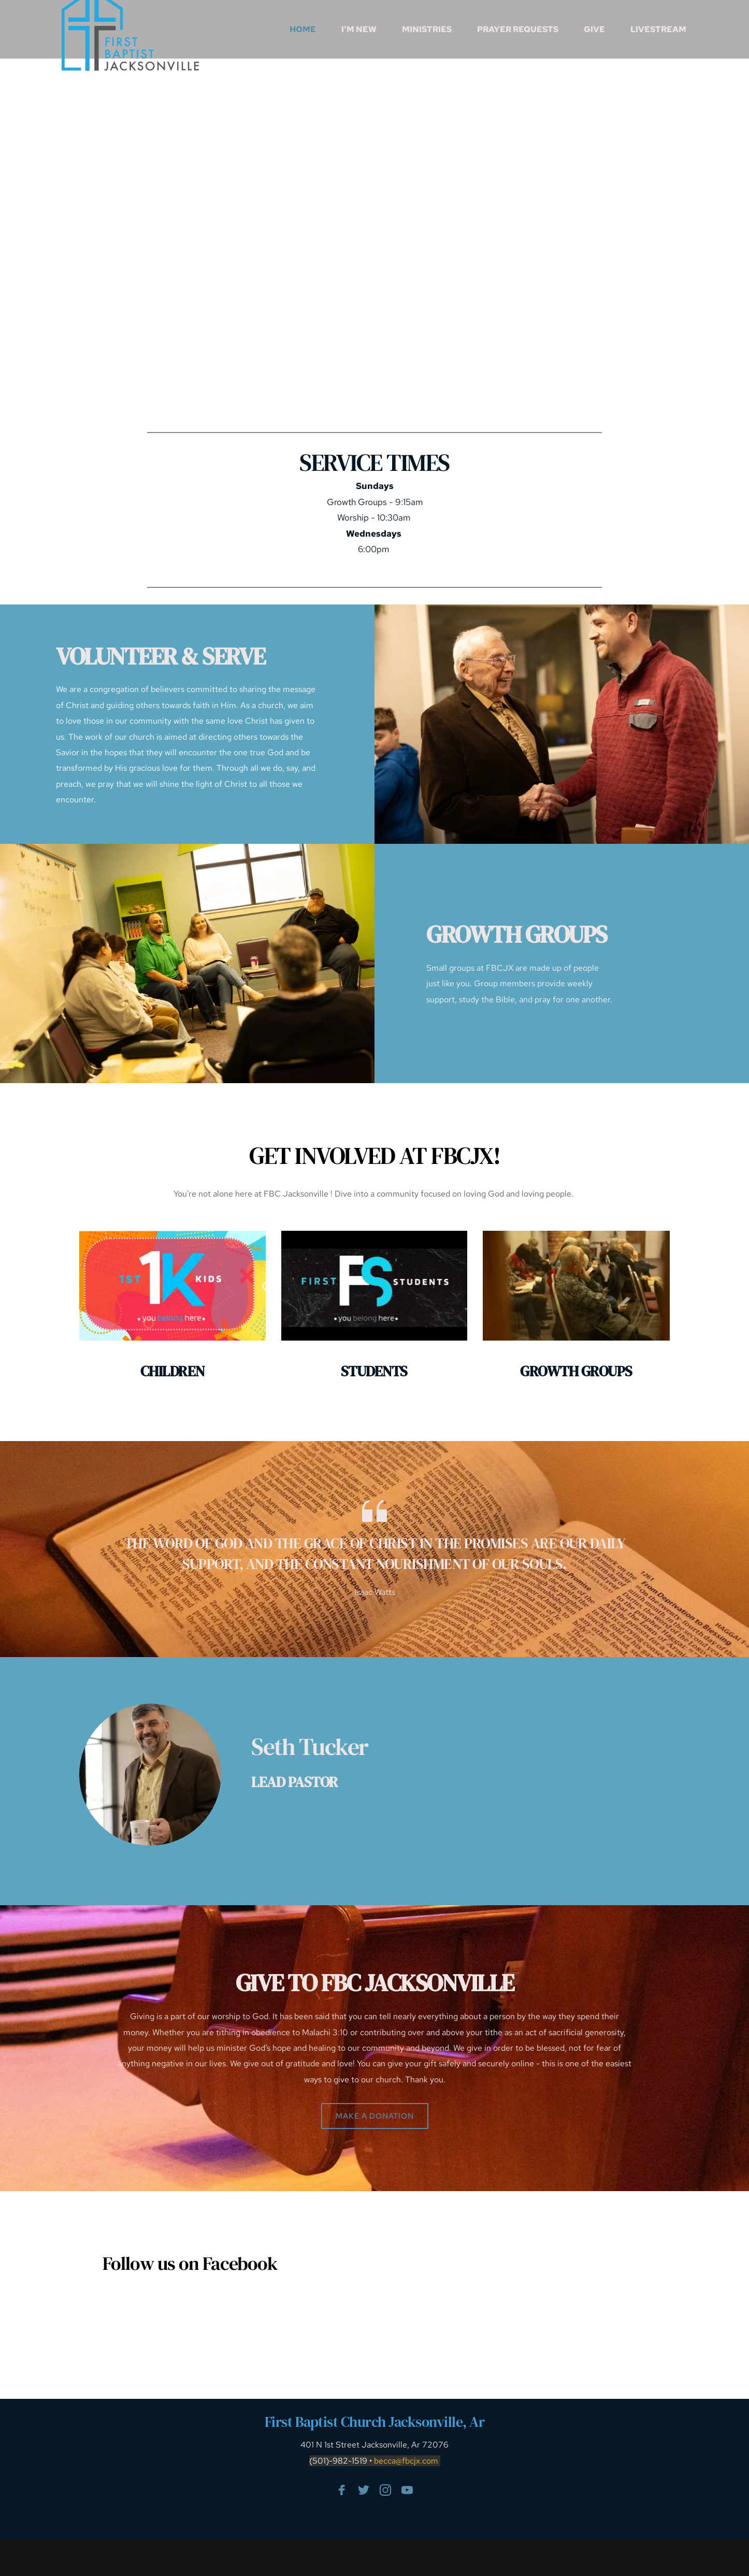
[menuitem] (303, 29)
